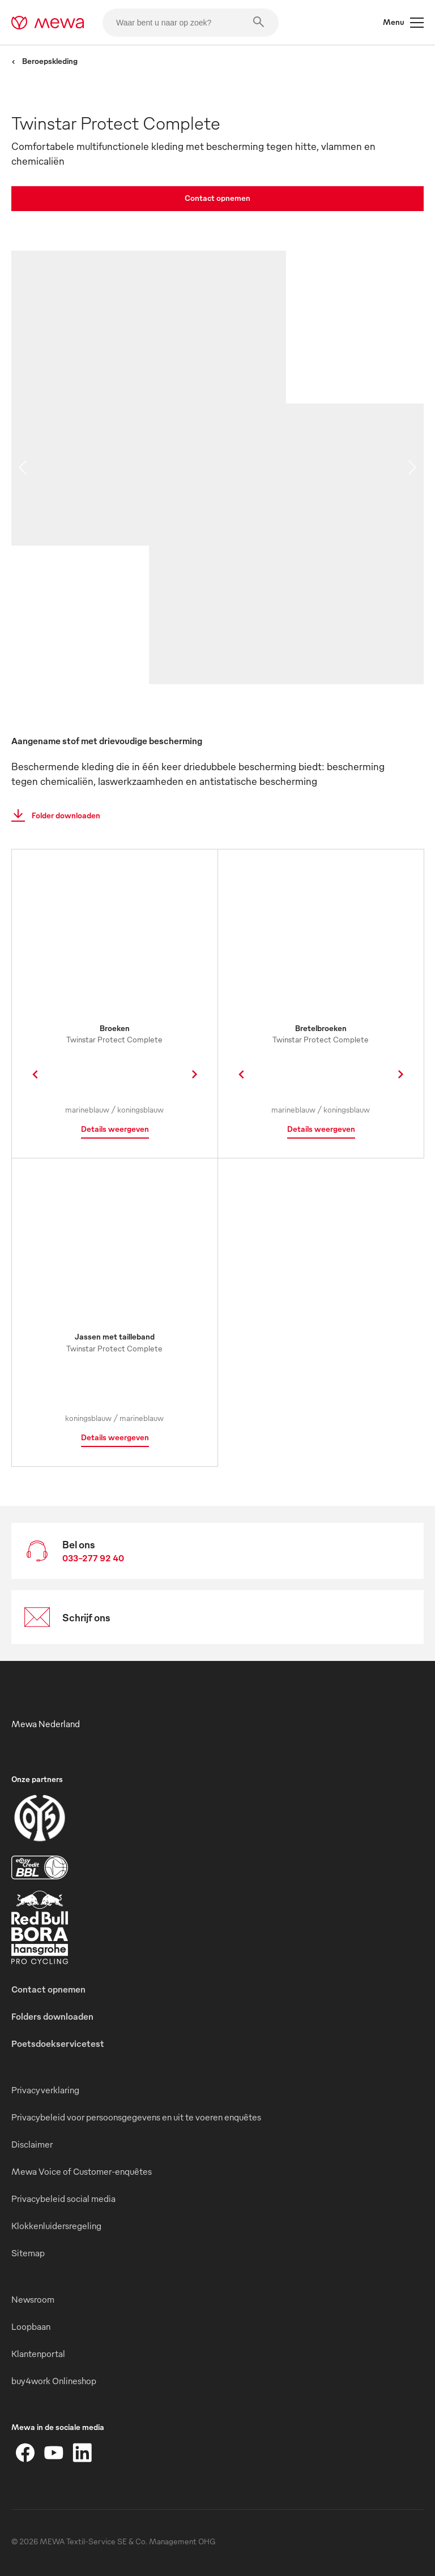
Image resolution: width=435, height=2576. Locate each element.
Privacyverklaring (45, 2090)
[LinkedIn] (82, 2452)
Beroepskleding (44, 61)
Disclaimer (32, 2144)
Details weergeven (115, 1129)
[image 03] (286, 614)
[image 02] (355, 474)
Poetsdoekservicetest (57, 2043)
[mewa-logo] (47, 22)
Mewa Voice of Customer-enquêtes (81, 2171)
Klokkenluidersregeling (56, 2225)
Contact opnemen (217, 198)
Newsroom (32, 2299)
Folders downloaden (52, 2016)
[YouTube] (54, 2452)
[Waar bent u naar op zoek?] (191, 22)
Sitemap (28, 2253)
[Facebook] (25, 2452)
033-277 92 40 (93, 1558)
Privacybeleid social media (63, 2198)
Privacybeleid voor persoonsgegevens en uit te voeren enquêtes (136, 2117)
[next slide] (412, 467)
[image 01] (148, 398)
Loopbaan (30, 2326)
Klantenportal (38, 2353)
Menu (403, 22)
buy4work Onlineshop (53, 2380)
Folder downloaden (52, 815)
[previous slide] (22, 467)
